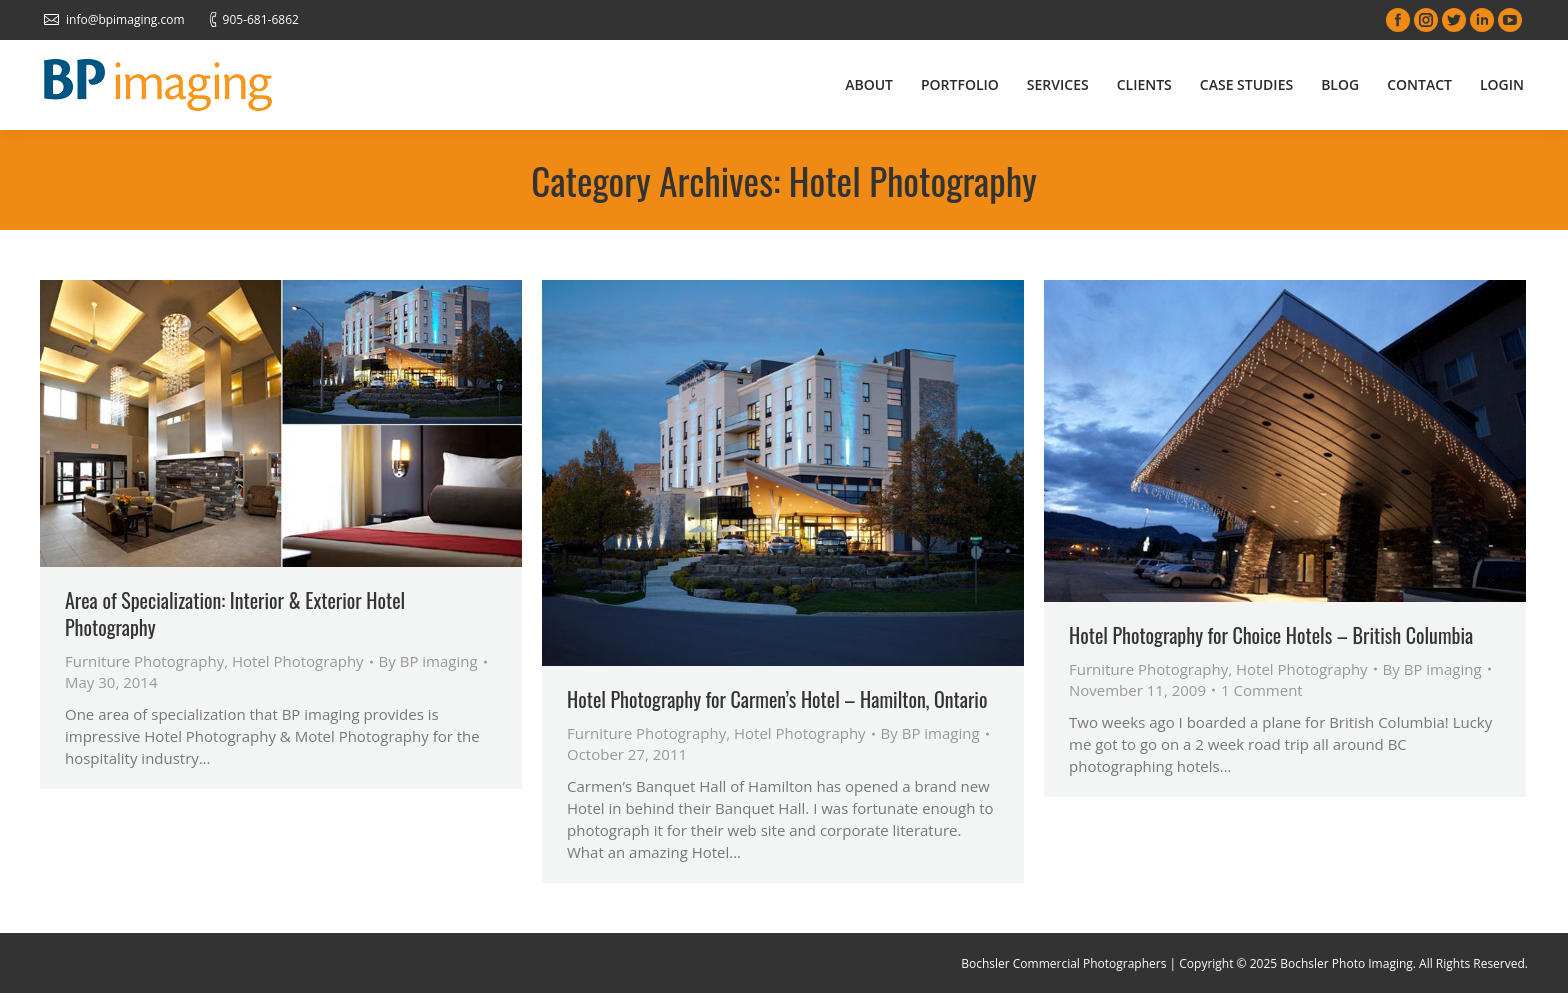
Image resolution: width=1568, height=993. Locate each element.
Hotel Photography (298, 661)
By (428, 661)
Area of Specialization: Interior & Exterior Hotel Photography (235, 614)
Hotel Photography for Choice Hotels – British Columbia (1271, 635)
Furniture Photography (144, 661)
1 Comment (1262, 690)
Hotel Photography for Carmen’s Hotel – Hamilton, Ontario (777, 699)
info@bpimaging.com (125, 19)
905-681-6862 (261, 19)
